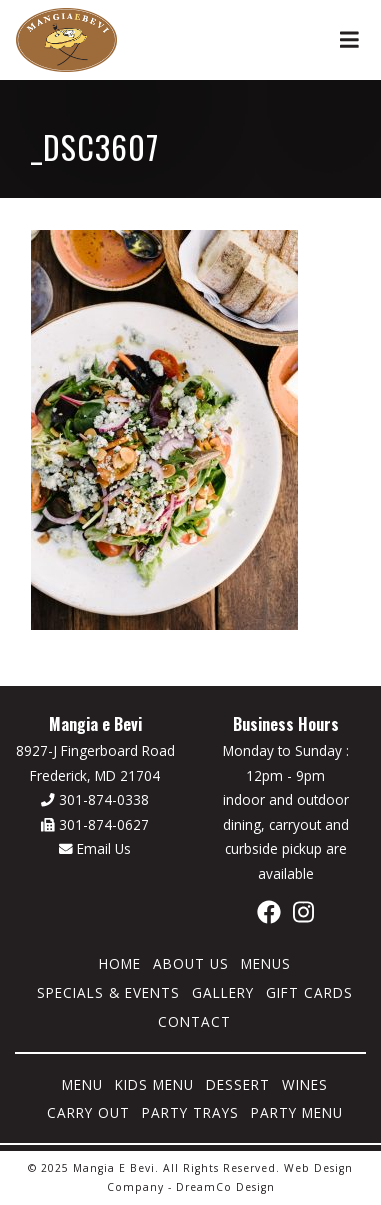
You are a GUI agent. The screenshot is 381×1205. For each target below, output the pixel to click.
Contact (194, 1021)
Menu (82, 1084)
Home (120, 963)
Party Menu (297, 1112)
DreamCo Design (225, 1187)
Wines (305, 1084)
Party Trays (190, 1112)
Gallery (223, 992)
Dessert (238, 1084)
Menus (266, 963)
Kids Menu (154, 1084)
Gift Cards (309, 992)
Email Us (95, 848)
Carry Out (88, 1112)
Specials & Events (108, 992)
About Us (191, 963)
